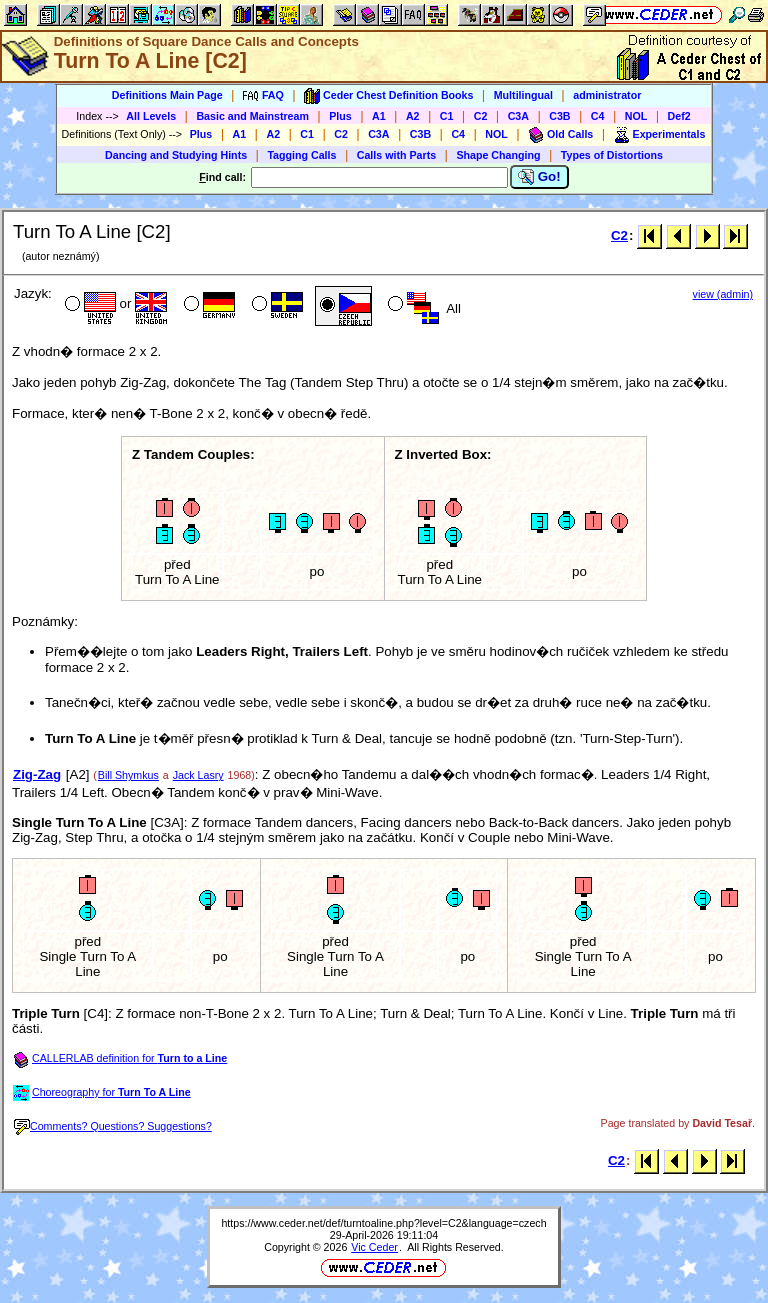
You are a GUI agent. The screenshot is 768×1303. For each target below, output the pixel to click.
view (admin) (723, 294)
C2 (481, 116)
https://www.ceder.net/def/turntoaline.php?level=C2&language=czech (383, 1223)
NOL (636, 116)
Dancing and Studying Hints (176, 155)
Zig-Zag (37, 774)
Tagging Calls (301, 155)
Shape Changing (498, 155)
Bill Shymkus (128, 775)
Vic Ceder (374, 1247)
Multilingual (523, 95)
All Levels (151, 116)
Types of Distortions (612, 155)
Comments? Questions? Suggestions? (113, 1126)
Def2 (679, 116)
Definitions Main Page (167, 95)
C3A (518, 116)
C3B (559, 116)
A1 (379, 116)
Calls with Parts (396, 155)
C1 (447, 116)
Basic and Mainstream (252, 116)
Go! (539, 177)
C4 (598, 116)
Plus (340, 116)
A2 (413, 116)
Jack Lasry (198, 775)
